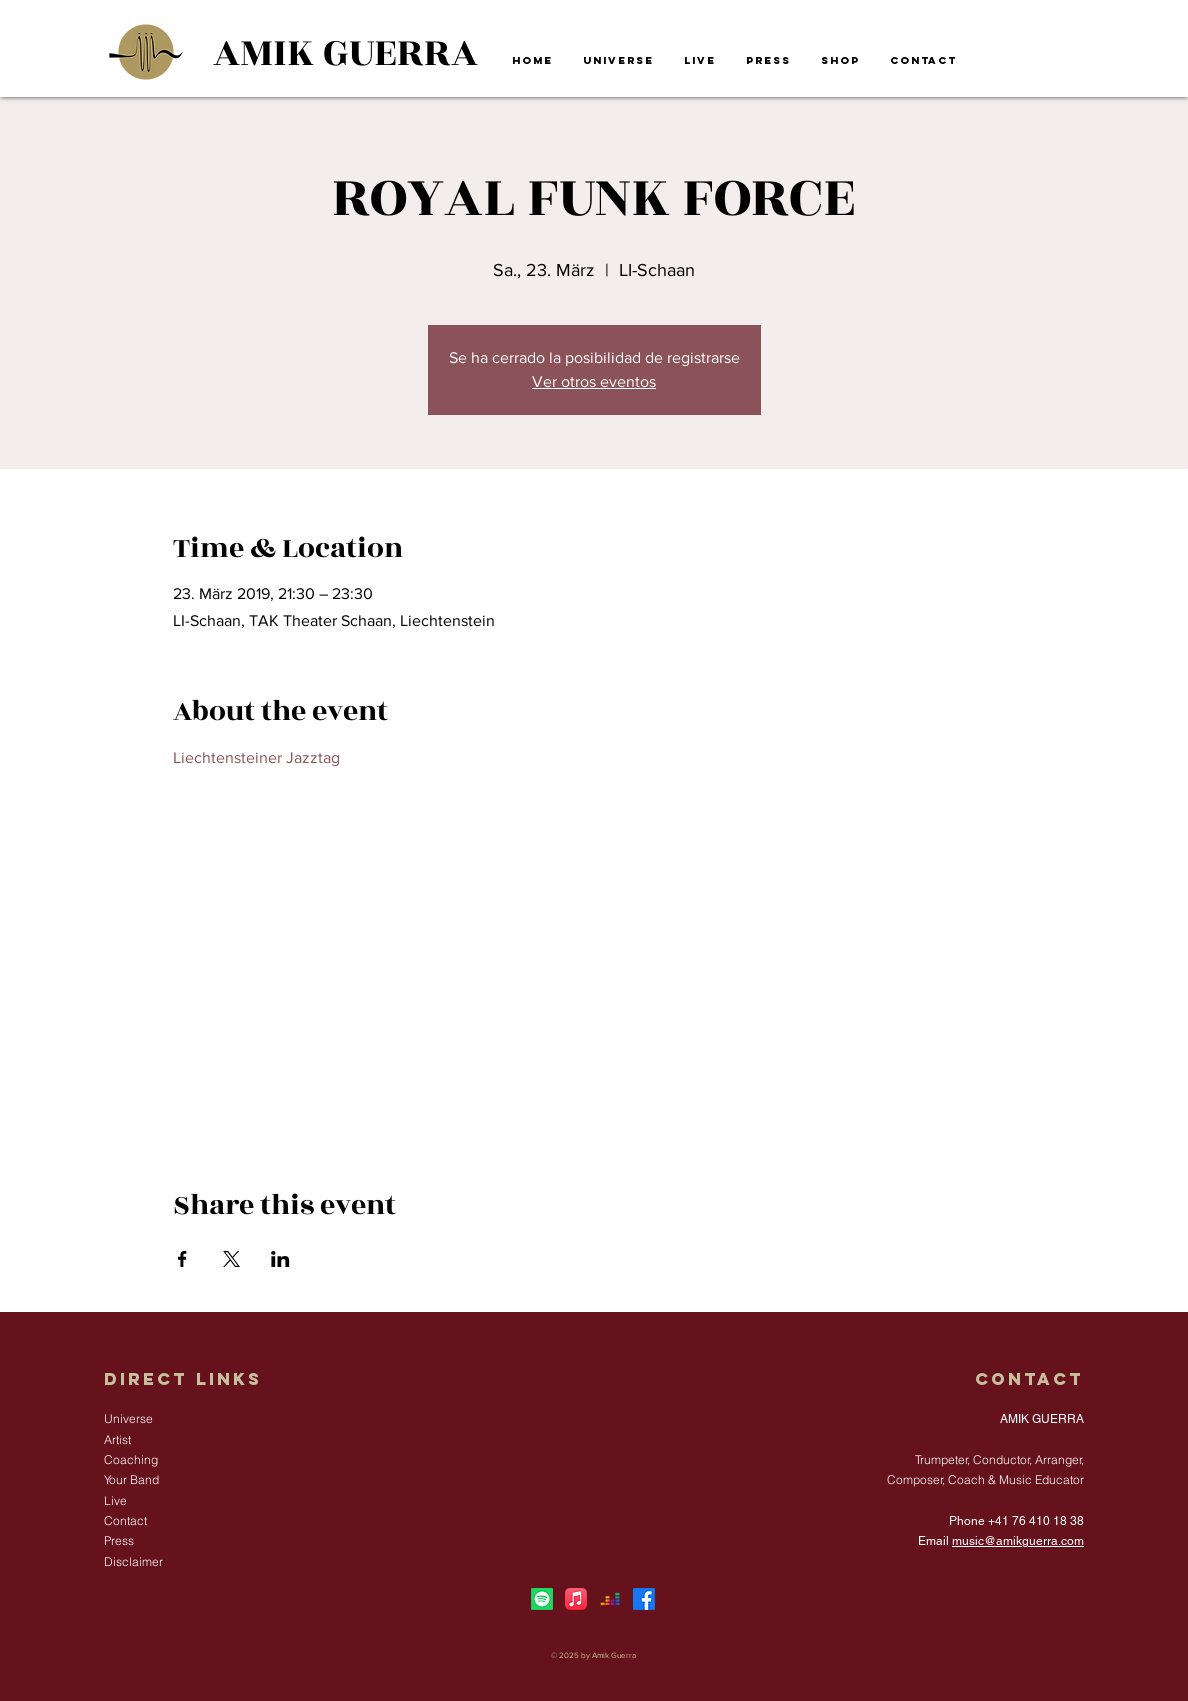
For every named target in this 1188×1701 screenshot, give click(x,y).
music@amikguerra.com (1018, 1541)
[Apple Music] (576, 1599)
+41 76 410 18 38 (1036, 1521)
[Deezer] (610, 1599)
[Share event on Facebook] (182, 1259)
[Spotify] (542, 1599)
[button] (618, 60)
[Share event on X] (231, 1259)
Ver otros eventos (594, 381)
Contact (1029, 1379)
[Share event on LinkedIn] (280, 1259)
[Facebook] (644, 1599)
